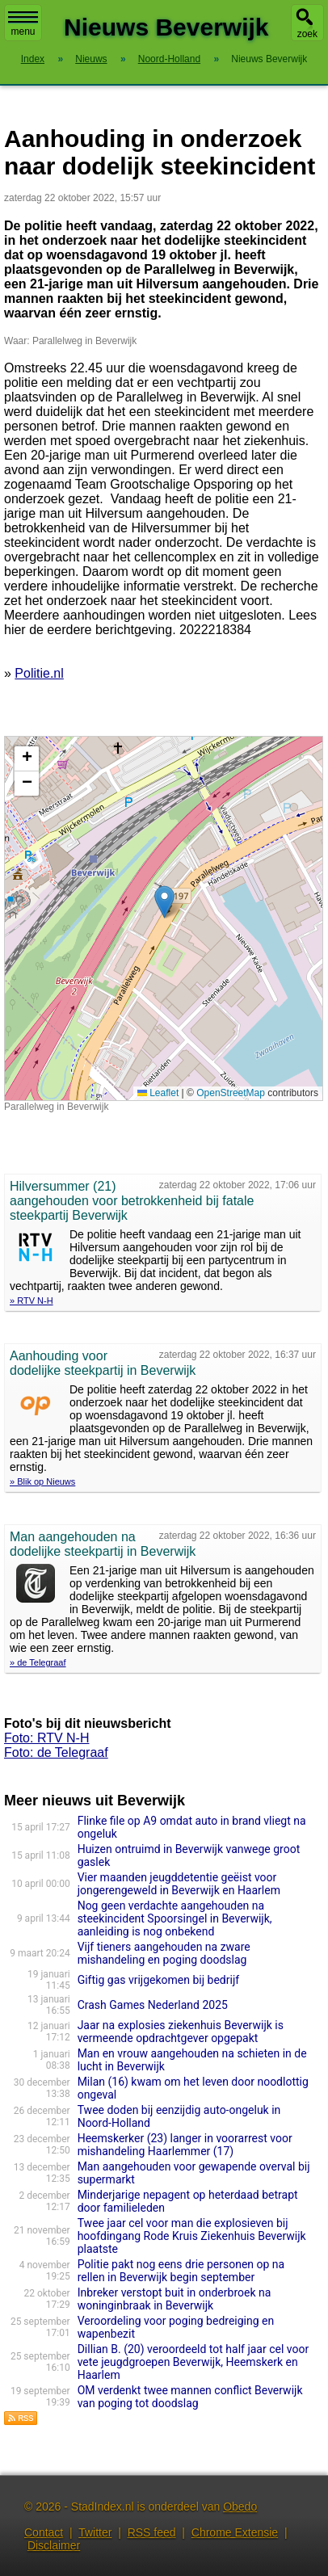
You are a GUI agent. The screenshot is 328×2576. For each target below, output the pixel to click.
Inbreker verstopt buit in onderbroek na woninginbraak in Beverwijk (174, 2299)
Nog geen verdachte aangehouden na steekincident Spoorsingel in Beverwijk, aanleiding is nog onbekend (175, 1918)
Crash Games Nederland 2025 (153, 2004)
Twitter (94, 2532)
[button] (164, 901)
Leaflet (158, 1093)
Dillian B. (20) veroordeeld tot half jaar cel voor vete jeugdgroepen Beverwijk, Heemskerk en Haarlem (193, 2362)
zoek (307, 34)
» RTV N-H (31, 1300)
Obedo (240, 2506)
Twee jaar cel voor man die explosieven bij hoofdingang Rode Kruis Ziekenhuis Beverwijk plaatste (192, 2236)
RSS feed (152, 2532)
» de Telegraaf (38, 1662)
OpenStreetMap (230, 1093)
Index (32, 59)
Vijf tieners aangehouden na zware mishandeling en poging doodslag (164, 1953)
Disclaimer (53, 2545)
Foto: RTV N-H (47, 1738)
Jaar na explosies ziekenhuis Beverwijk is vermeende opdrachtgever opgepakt (181, 2031)
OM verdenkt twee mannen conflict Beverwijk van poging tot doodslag (190, 2397)
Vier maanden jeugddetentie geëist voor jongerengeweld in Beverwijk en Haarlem (179, 1884)
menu (23, 24)
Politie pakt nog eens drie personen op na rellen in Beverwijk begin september (181, 2271)
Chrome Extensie (234, 2532)
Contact (43, 2532)
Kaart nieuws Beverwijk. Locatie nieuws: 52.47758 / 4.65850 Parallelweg (161, 918)
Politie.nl (39, 673)
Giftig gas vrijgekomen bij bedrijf (158, 1979)
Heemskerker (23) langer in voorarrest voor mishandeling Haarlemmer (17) (185, 2145)
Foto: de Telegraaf (56, 1752)
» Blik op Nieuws (42, 1481)
